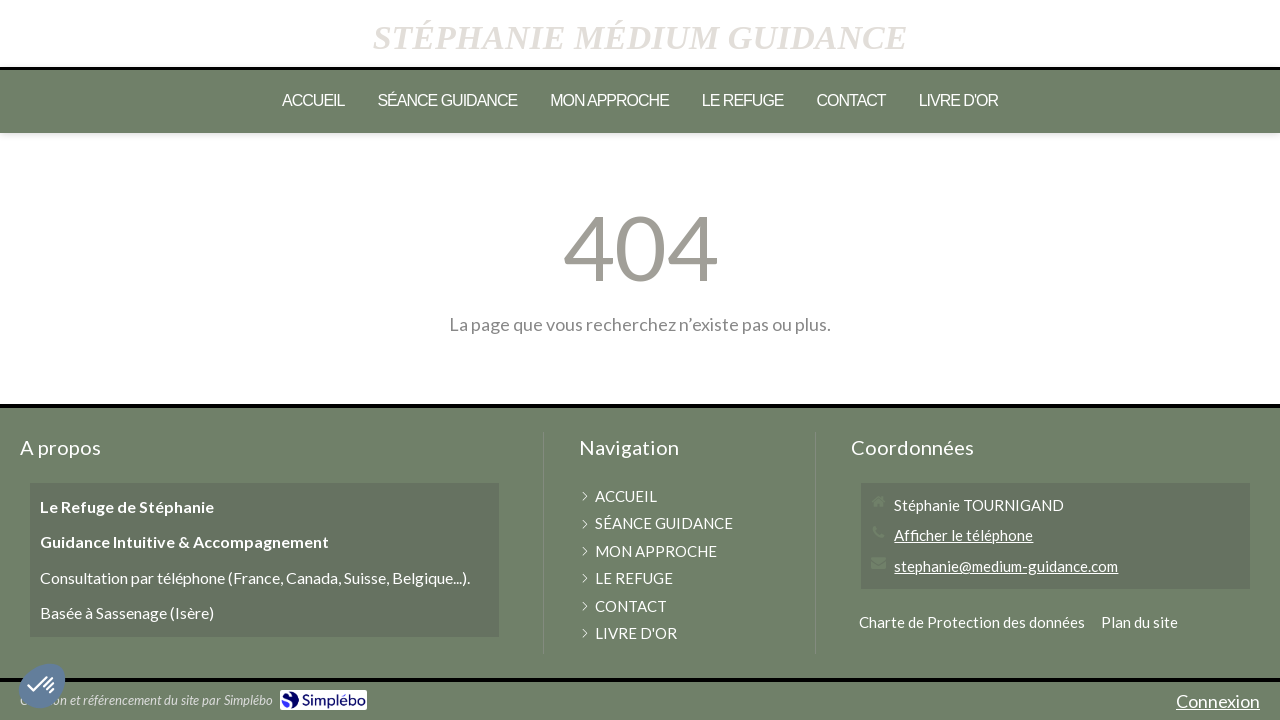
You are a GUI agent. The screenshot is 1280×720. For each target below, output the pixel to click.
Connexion (1218, 701)
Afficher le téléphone (963, 535)
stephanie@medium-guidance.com (1006, 566)
